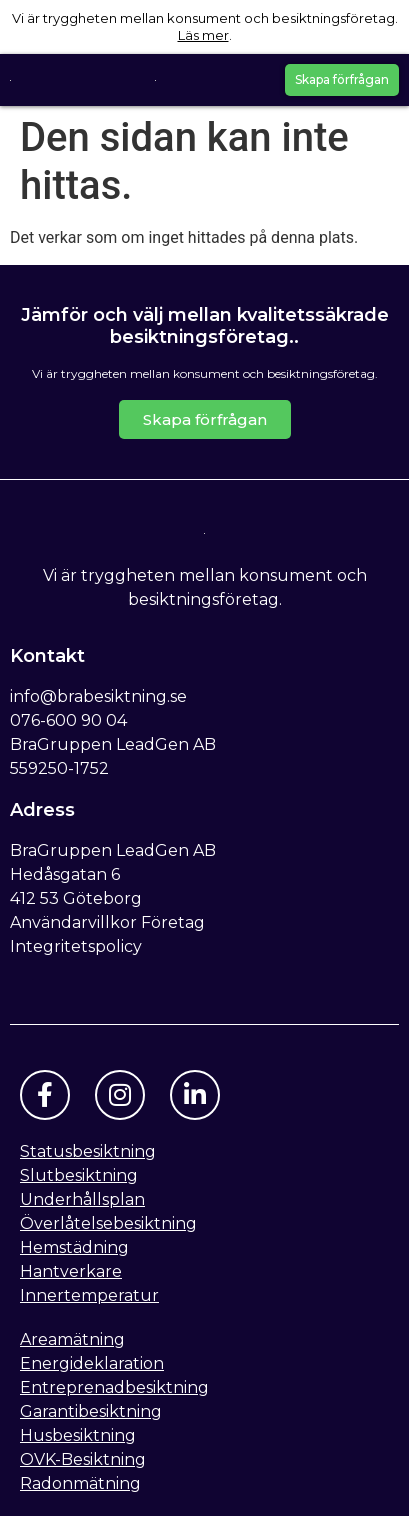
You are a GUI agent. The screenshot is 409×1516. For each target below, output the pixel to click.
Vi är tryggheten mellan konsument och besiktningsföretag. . (205, 26)
